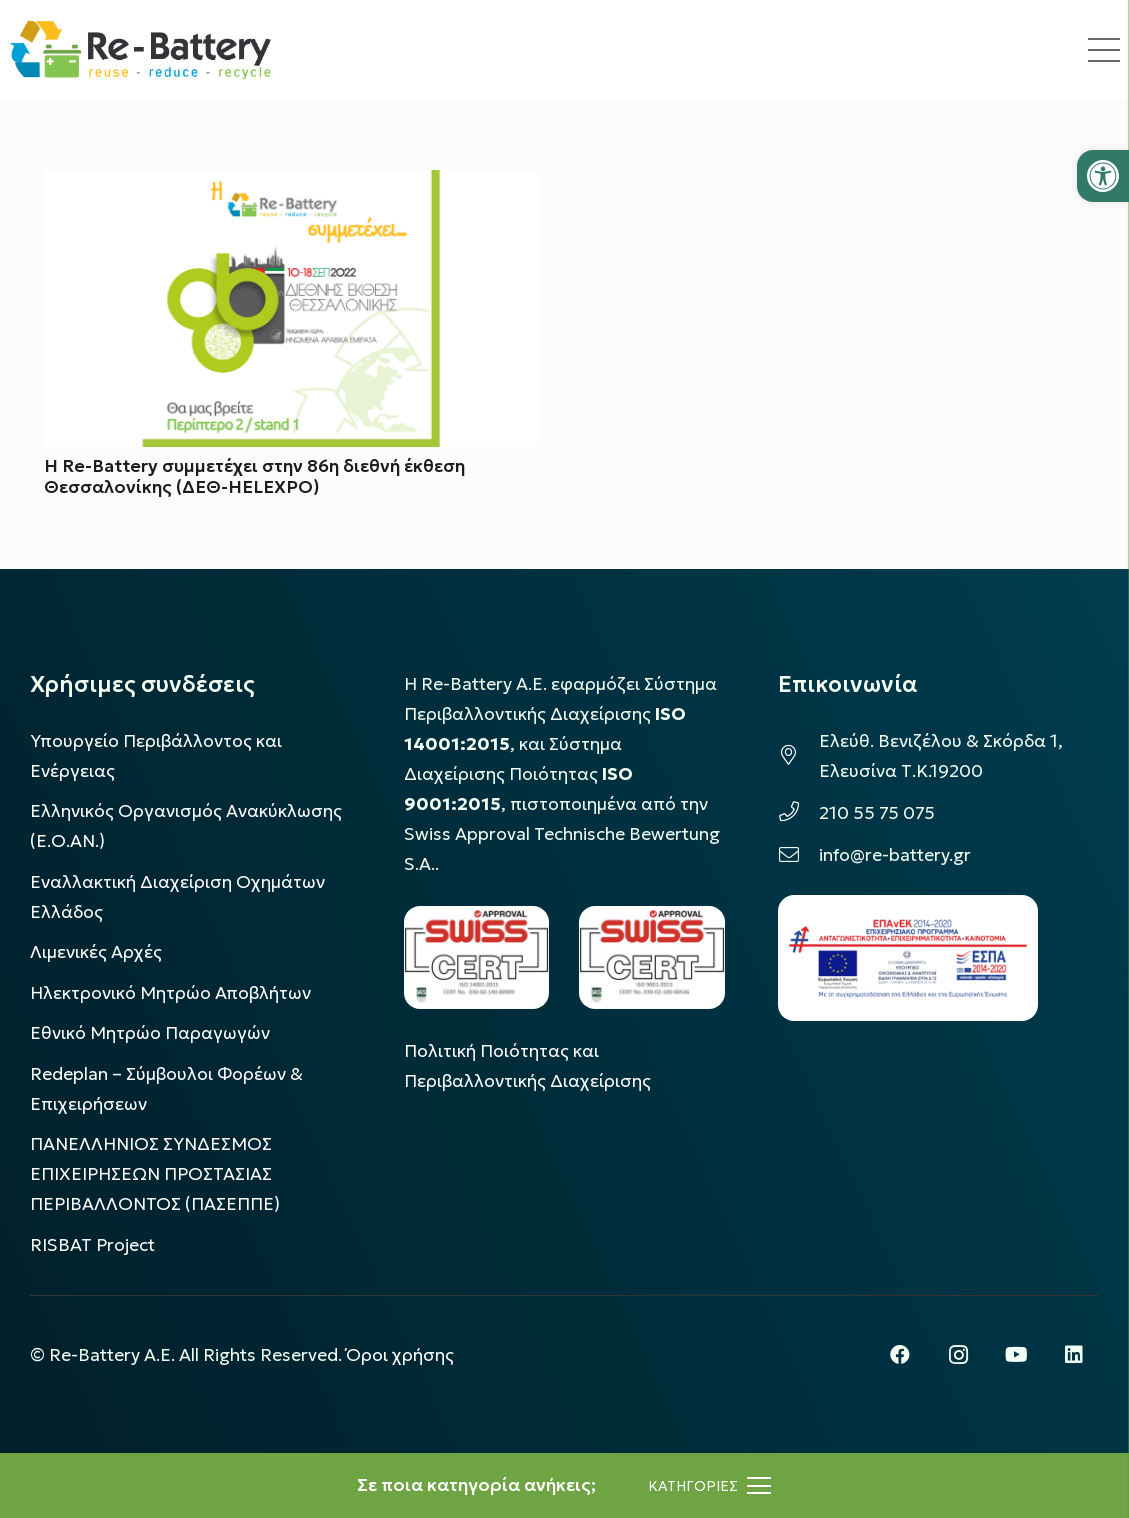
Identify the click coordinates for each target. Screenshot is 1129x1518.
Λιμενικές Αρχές (96, 952)
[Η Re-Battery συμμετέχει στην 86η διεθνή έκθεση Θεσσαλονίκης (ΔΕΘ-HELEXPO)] (291, 185)
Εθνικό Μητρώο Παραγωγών (150, 1033)
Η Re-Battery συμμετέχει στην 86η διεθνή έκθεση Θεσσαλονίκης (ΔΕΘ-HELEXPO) (254, 477)
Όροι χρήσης (400, 1355)
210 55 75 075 (877, 813)
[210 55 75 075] (798, 813)
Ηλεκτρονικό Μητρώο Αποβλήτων (170, 993)
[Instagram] (958, 1355)
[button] (1103, 176)
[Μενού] (709, 1486)
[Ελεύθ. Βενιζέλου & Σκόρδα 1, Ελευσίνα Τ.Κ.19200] (798, 756)
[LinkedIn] (1074, 1355)
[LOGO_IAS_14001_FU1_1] (477, 957)
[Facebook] (900, 1355)
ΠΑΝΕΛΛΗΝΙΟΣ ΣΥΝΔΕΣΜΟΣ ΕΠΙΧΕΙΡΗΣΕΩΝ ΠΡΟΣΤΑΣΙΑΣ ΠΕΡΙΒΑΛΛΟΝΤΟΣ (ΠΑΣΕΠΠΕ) (155, 1174)
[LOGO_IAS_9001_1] (652, 957)
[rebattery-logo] (140, 50)
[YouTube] (1016, 1355)
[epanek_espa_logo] (908, 958)
